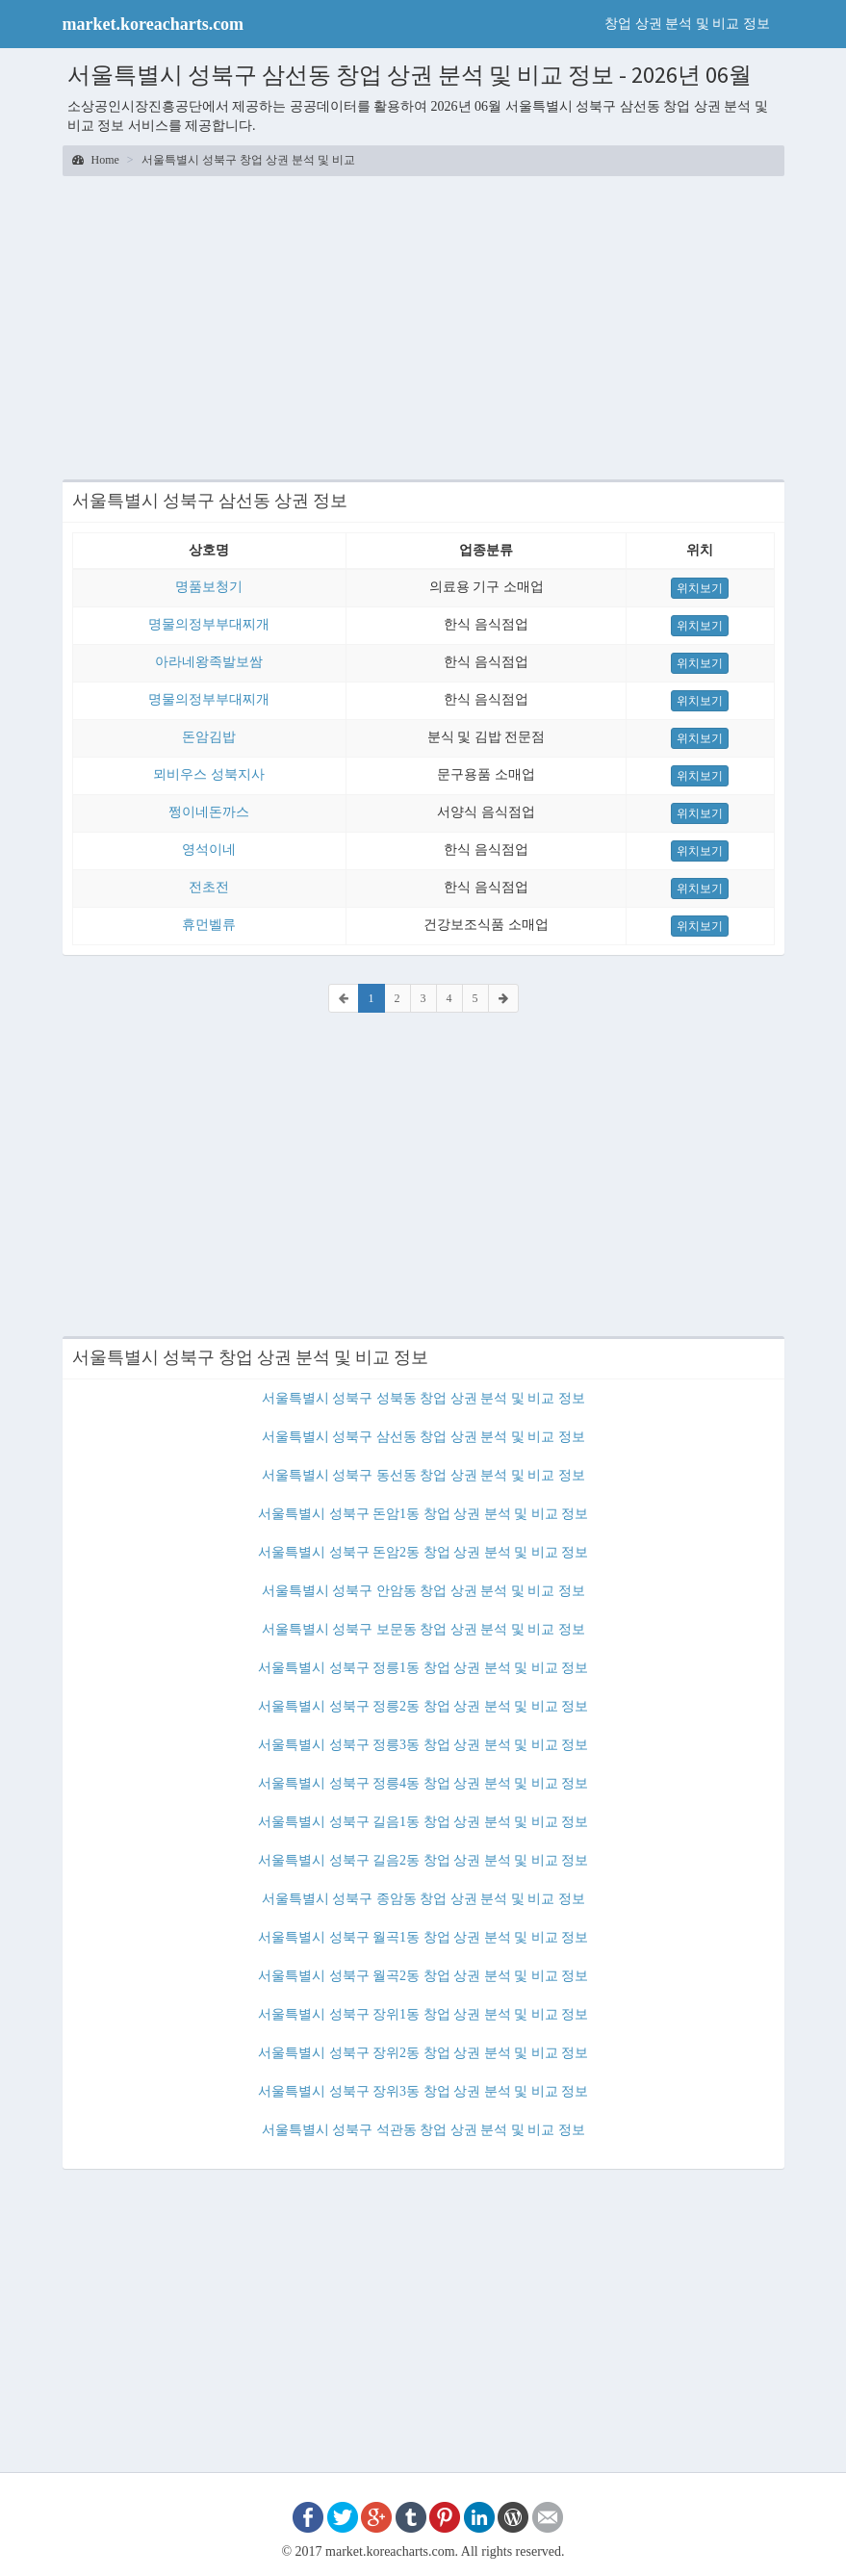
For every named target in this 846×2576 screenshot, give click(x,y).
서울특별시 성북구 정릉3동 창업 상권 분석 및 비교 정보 (423, 1745)
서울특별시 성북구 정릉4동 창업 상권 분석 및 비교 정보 (423, 1783)
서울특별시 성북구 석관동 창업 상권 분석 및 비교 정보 (423, 2130)
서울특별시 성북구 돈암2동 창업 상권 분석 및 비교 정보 (423, 1552)
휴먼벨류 (209, 924)
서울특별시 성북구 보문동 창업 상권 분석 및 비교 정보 (423, 1629)
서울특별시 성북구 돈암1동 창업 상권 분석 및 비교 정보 (423, 1514)
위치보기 (700, 588)
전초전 (209, 887)
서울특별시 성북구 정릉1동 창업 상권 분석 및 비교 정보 (423, 1668)
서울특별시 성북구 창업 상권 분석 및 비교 (248, 160)
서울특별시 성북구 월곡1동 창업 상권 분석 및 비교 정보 (423, 1937)
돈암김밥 (209, 737)
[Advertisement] (423, 325)
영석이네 (209, 849)
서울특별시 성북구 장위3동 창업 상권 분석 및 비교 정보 (423, 2091)
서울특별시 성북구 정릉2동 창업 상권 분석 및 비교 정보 (423, 1706)
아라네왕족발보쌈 (209, 662)
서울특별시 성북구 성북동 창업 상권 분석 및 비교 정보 (423, 1398)
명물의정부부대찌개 (208, 624)
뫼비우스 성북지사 (209, 774)
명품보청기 (209, 587)
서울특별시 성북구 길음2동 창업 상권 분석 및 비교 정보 (423, 1860)
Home (95, 160)
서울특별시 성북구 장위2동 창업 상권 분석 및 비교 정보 (423, 2053)
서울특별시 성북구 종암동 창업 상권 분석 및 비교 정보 (423, 1899)
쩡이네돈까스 (208, 812)
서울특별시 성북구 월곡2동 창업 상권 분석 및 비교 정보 (423, 1976)
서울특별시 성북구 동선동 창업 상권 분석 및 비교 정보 (423, 1475)
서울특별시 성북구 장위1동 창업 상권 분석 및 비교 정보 (423, 2014)
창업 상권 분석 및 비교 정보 (687, 23)
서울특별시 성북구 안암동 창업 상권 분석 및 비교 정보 (423, 1591)
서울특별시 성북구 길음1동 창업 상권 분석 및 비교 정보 (423, 1822)
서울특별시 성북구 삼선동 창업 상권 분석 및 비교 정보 (423, 1437)
